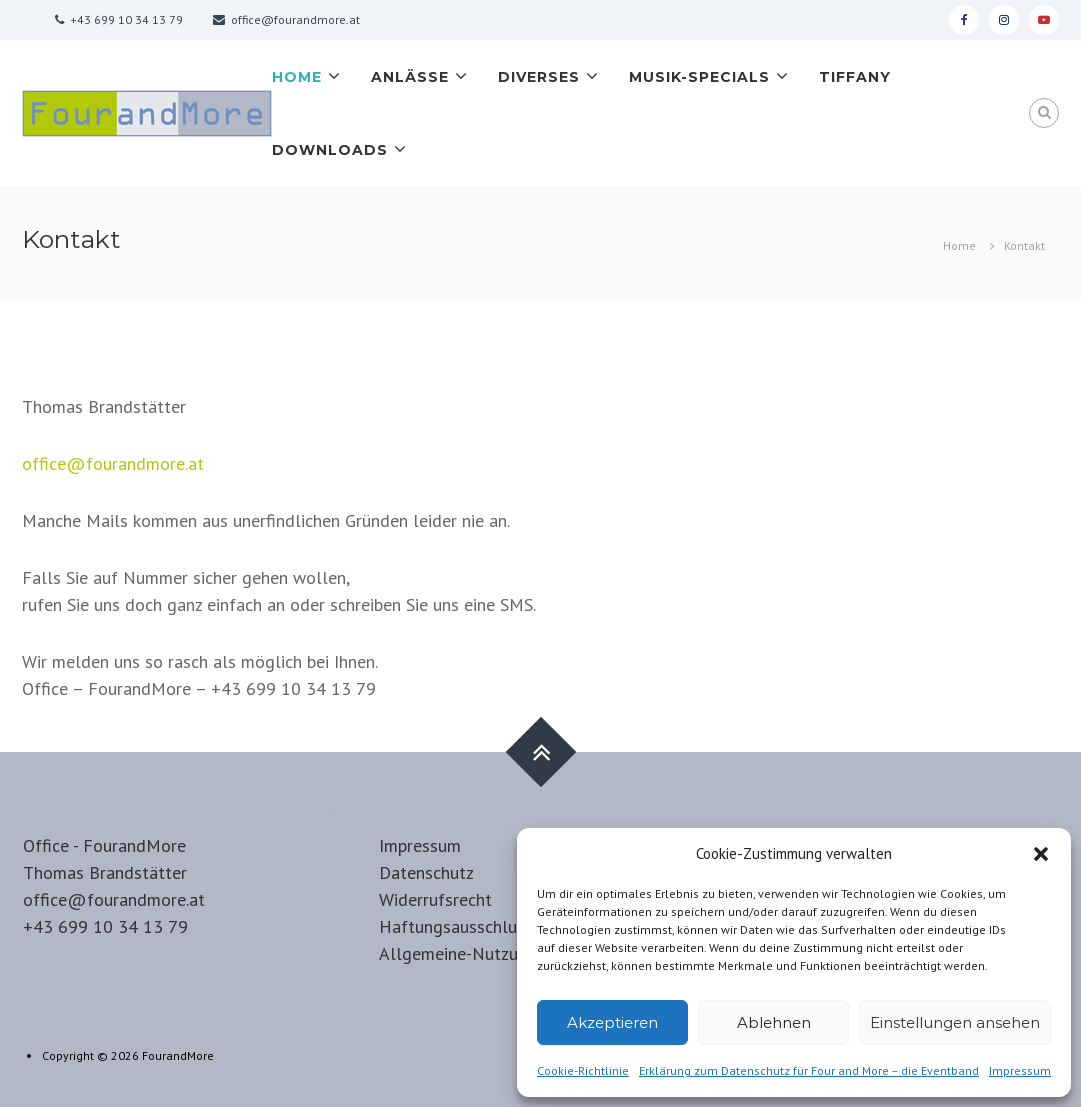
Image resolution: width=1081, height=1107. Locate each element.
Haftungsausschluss (456, 926)
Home (297, 77)
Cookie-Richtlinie (583, 1070)
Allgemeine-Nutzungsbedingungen (510, 953)
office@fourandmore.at (113, 463)
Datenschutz (426, 872)
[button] (1041, 854)
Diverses (539, 77)
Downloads (330, 150)
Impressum (1020, 1070)
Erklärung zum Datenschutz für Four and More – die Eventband (809, 1070)
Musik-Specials (699, 77)
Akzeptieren (612, 1022)
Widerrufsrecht (435, 899)
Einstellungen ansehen (955, 1022)
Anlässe (410, 77)
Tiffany (855, 77)
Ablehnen (774, 1022)
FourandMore (178, 1055)
